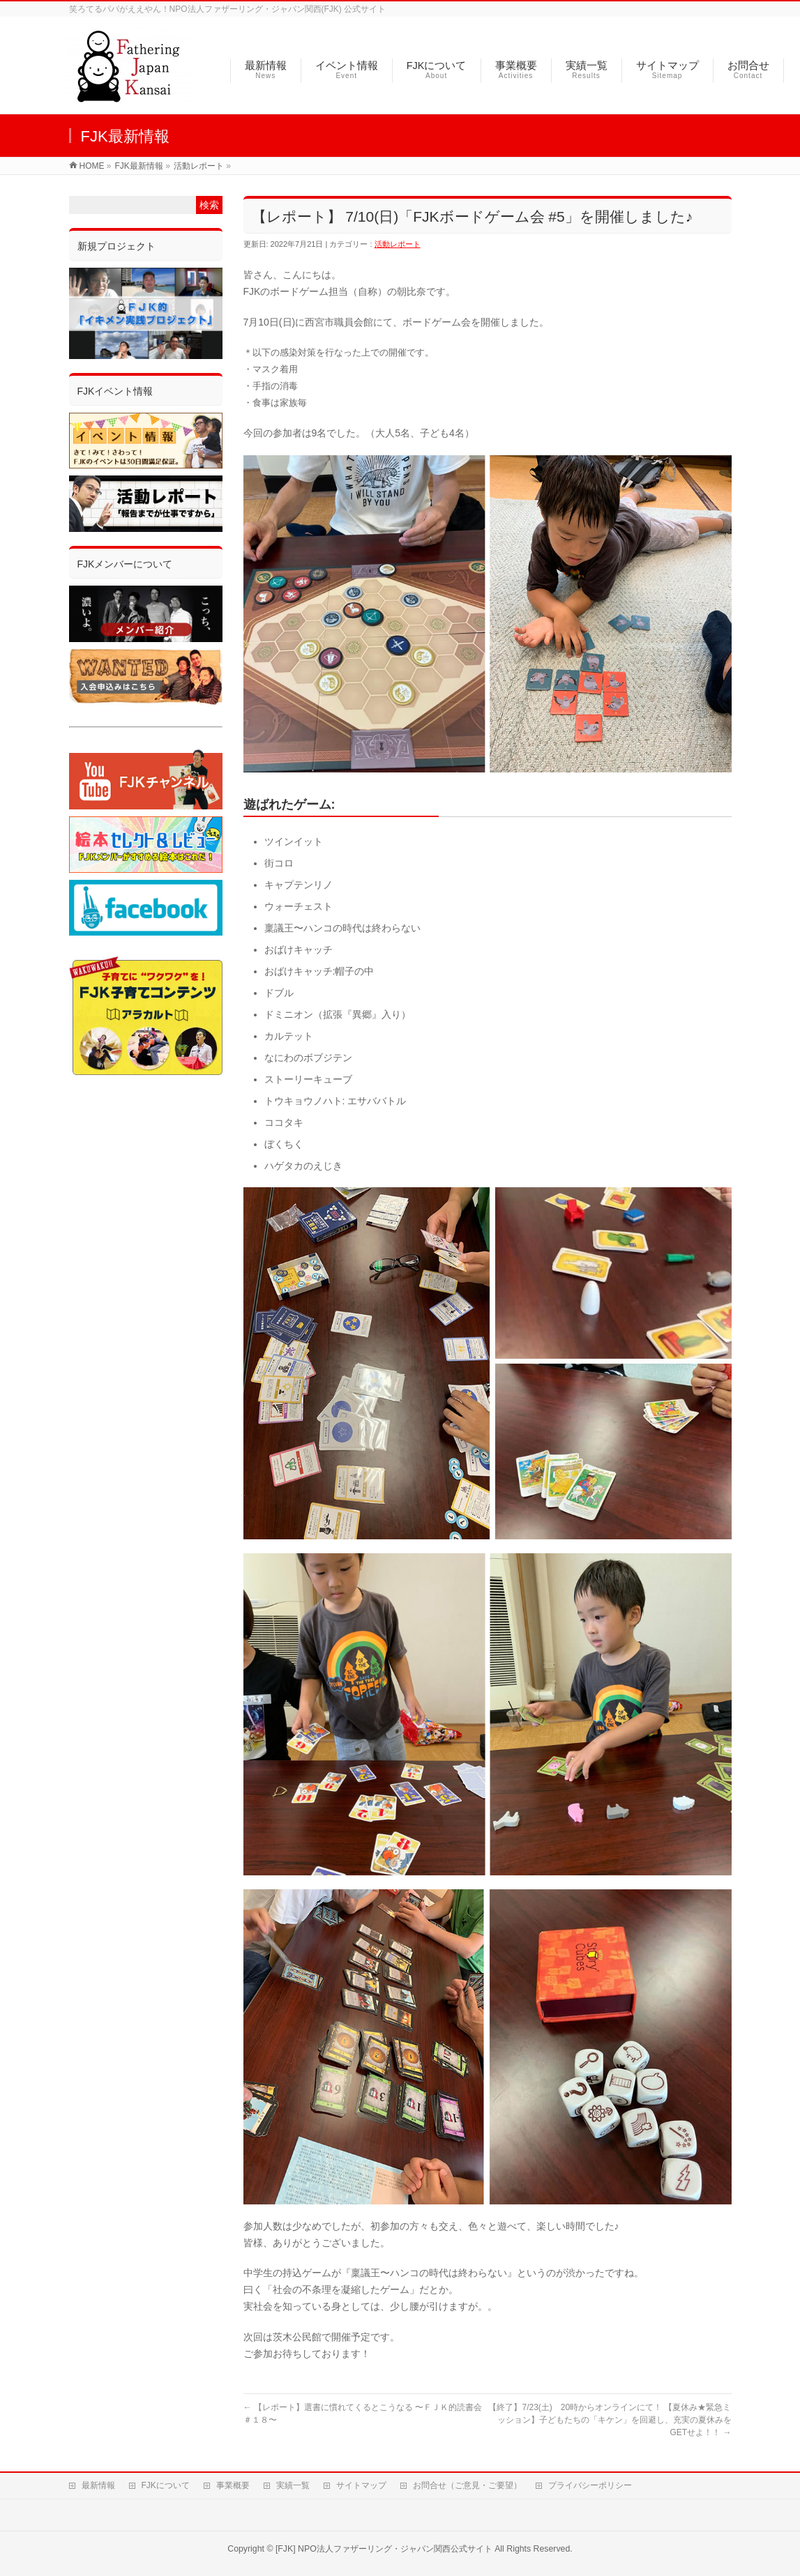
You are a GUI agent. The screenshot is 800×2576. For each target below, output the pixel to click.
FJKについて (166, 2484)
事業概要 (233, 2484)
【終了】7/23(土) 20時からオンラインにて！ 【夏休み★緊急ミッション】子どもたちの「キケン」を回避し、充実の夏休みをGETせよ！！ (609, 2419)
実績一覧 (293, 2484)
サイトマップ (361, 2484)
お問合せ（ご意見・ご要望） (467, 2484)
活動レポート (398, 244)
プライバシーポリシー (590, 2484)
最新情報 (98, 2484)
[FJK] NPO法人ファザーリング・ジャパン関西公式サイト (384, 2547)
